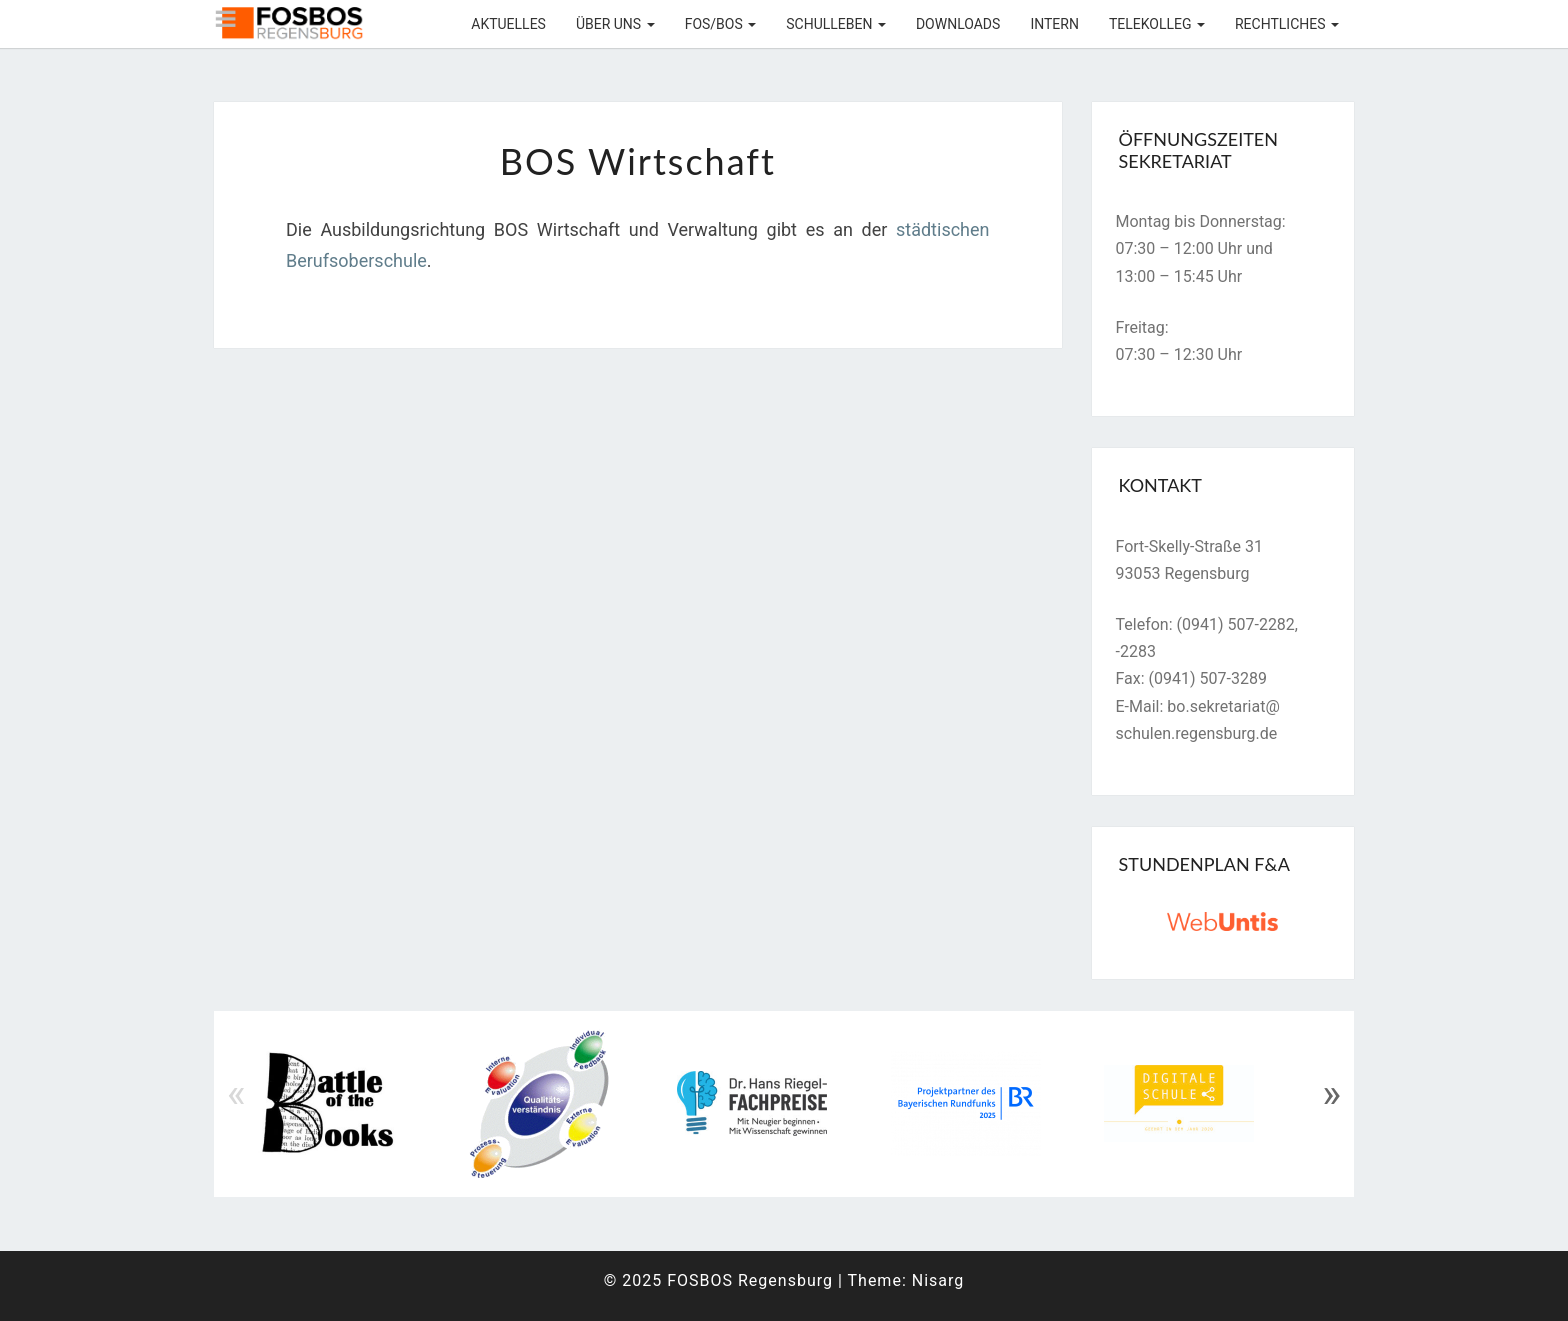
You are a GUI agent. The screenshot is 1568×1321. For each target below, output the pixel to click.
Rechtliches (1287, 24)
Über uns (615, 24)
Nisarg (938, 1280)
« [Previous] (236, 1094)
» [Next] (1331, 1094)
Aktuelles (508, 24)
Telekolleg (1157, 24)
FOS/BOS (721, 24)
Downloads (958, 24)
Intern (1054, 24)
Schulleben (836, 24)
